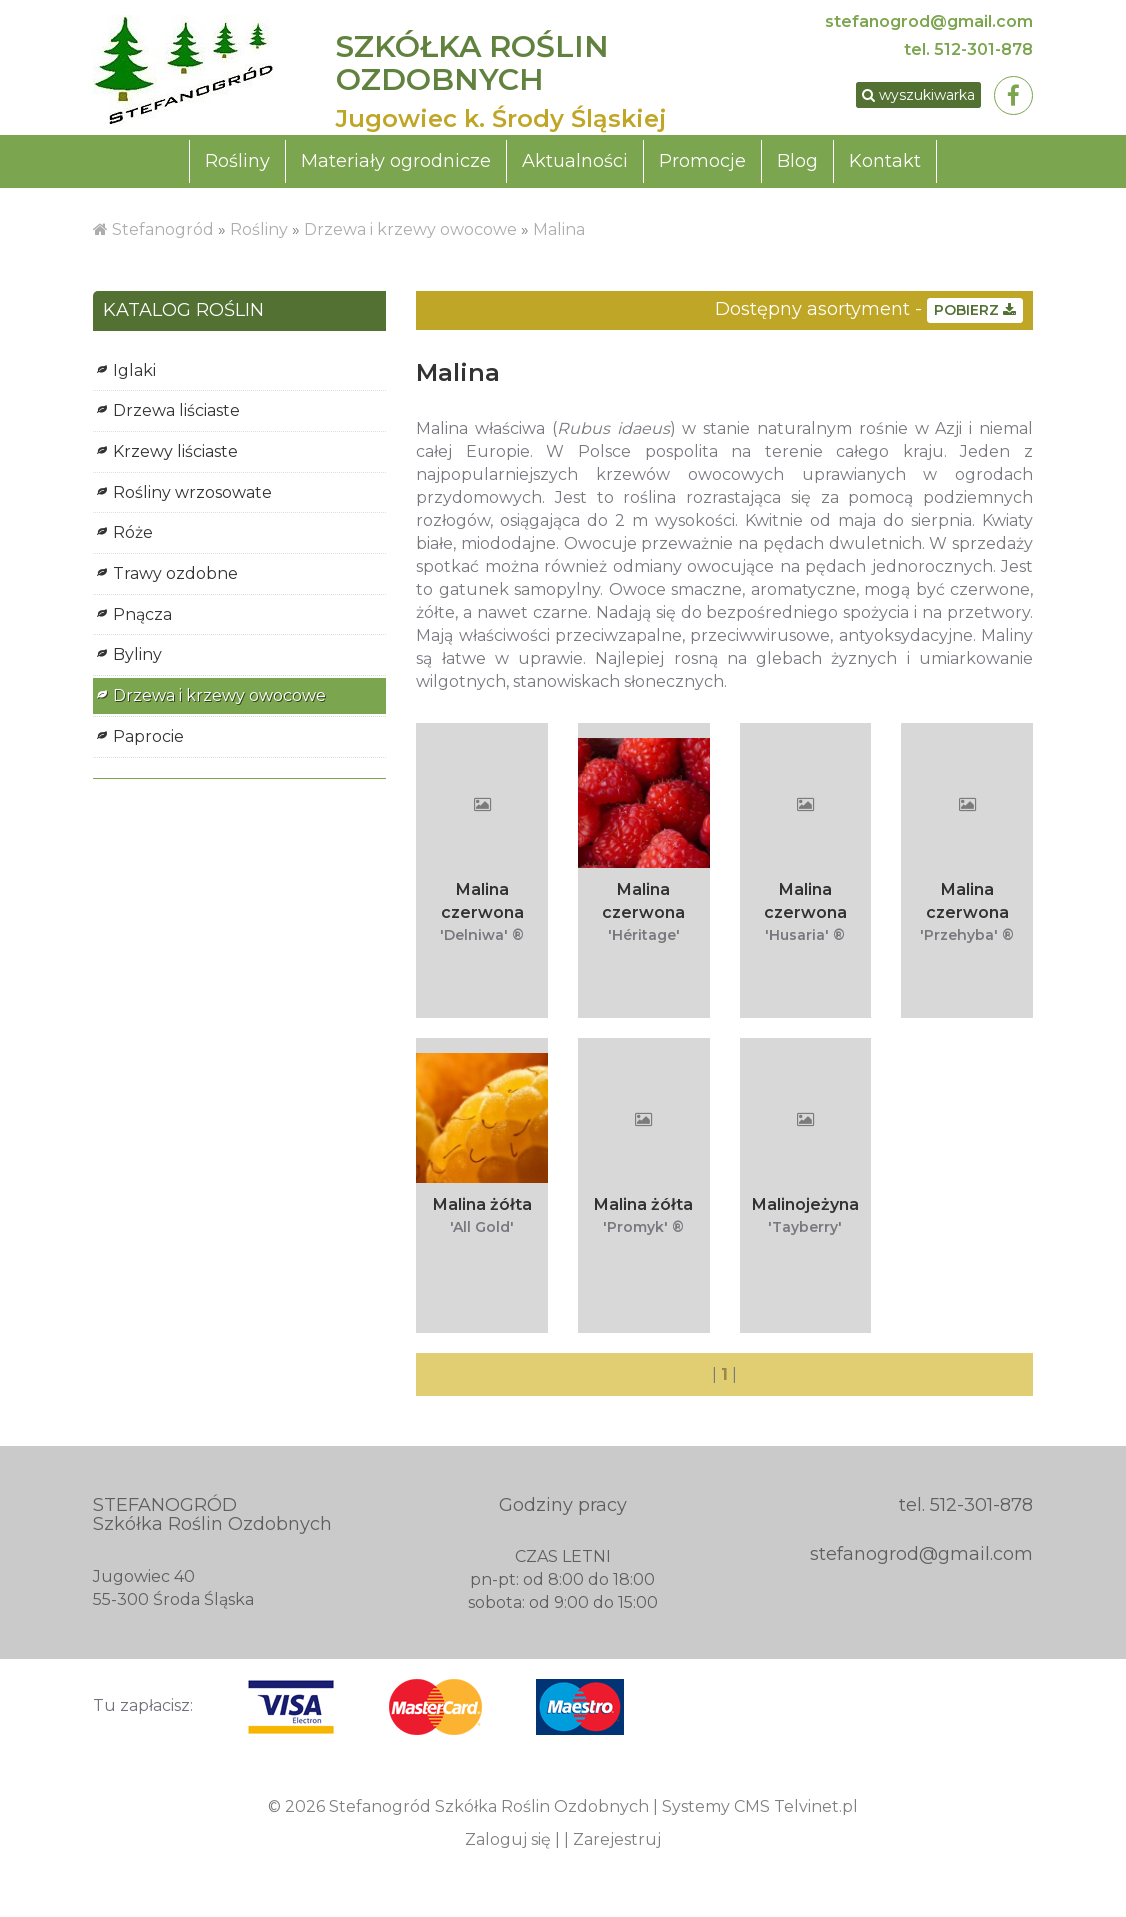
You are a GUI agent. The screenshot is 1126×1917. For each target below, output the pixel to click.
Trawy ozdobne (175, 578)
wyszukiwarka (906, 98)
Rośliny (237, 166)
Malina (559, 234)
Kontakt (885, 166)
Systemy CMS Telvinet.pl (760, 1812)
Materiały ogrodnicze (396, 166)
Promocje (702, 166)
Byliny (137, 660)
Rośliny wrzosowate (192, 497)
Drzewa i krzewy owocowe (410, 234)
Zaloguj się (508, 1845)
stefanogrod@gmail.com (929, 21)
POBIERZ (975, 315)
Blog (797, 166)
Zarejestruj (617, 1845)
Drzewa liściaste (176, 415)
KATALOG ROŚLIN (183, 316)
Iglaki (134, 375)
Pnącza (142, 619)
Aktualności (575, 166)
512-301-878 (983, 49)
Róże (133, 538)
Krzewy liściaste (175, 456)
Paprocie (148, 741)
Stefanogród (163, 234)
